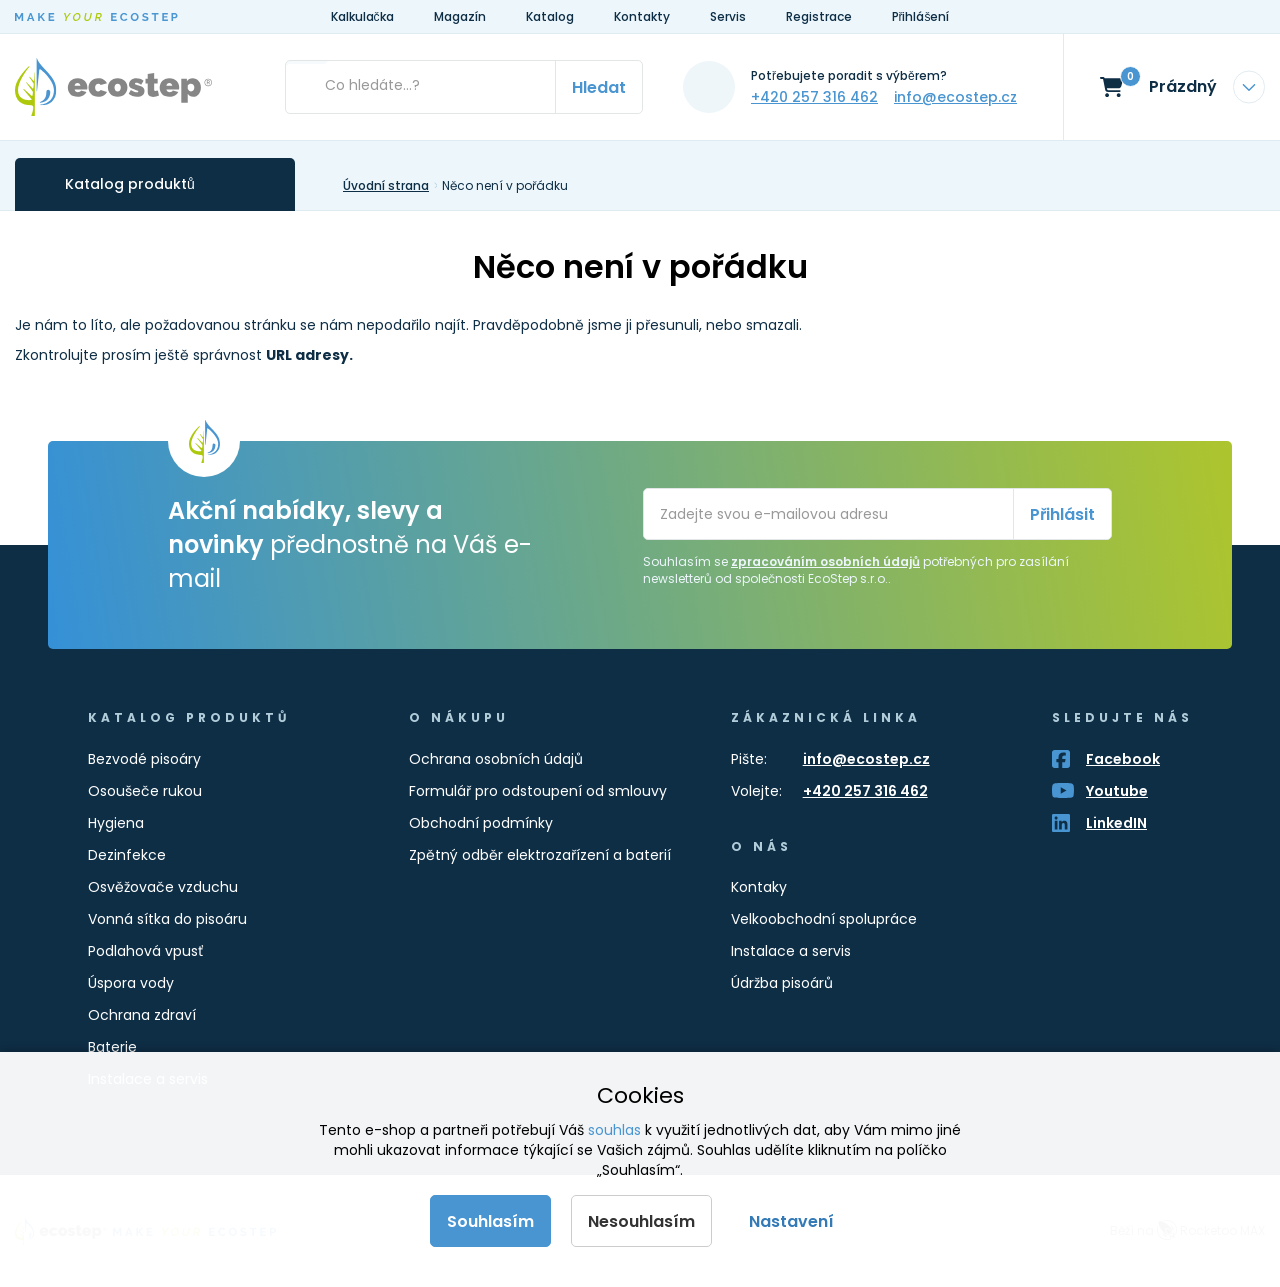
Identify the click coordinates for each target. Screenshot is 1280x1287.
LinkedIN (1116, 823)
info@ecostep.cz (955, 97)
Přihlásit (1062, 514)
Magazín (460, 16)
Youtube (1117, 791)
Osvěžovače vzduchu (163, 887)
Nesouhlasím (641, 1221)
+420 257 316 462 (814, 97)
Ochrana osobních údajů (496, 759)
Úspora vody (131, 983)
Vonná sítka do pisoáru (167, 919)
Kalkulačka (362, 16)
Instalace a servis (791, 951)
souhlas (614, 1130)
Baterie (112, 1047)
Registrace (819, 16)
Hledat (599, 87)
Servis (728, 16)
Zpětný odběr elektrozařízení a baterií (540, 855)
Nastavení (791, 1221)
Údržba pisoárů (782, 983)
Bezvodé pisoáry (144, 759)
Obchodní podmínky (481, 823)
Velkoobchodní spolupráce (824, 919)
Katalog (550, 16)
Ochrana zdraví (142, 1015)
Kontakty (642, 16)
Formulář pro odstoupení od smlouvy (538, 791)
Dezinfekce (127, 855)
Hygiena (116, 823)
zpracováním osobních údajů (825, 561)
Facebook (1123, 759)
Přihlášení (921, 16)
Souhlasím (490, 1221)
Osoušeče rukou (145, 791)
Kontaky (759, 887)
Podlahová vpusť (145, 951)
